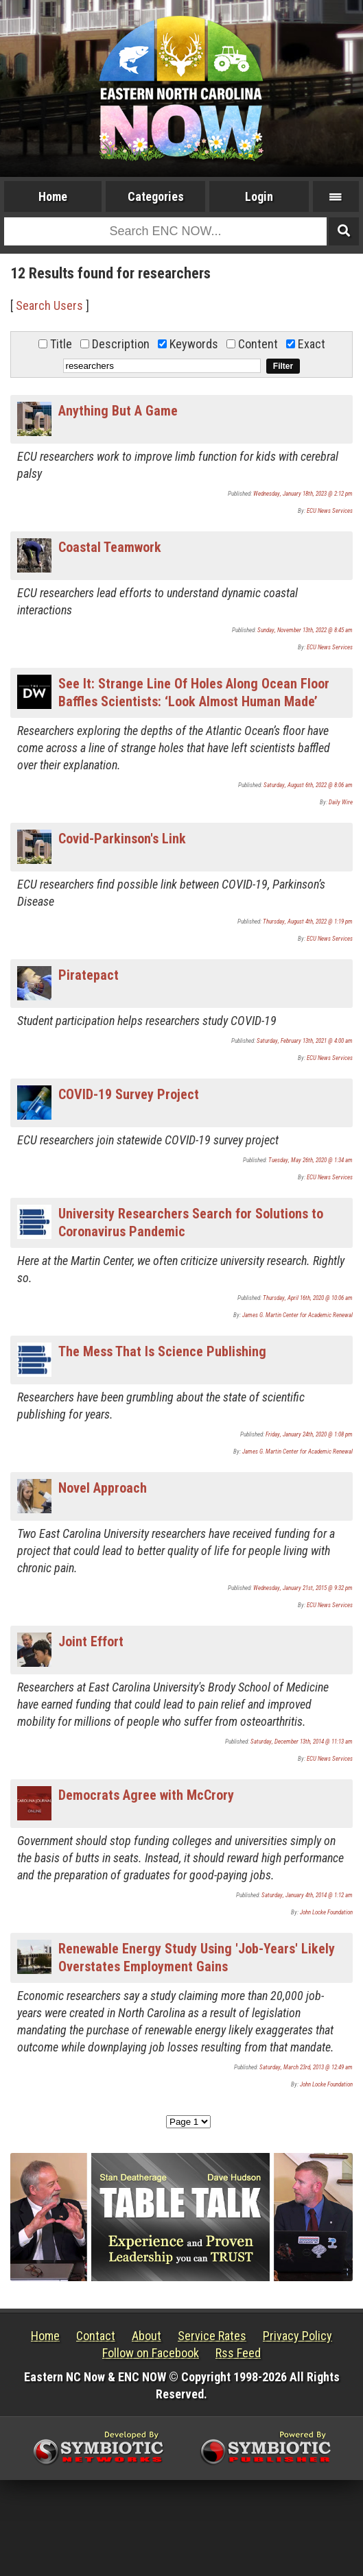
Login (259, 196)
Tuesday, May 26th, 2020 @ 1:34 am (310, 1160)
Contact (95, 2335)
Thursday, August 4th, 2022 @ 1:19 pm (308, 921)
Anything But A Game (118, 410)
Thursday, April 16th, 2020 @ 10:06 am (308, 1298)
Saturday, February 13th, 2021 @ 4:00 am (305, 1040)
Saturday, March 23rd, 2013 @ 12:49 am (306, 2067)
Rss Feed (238, 2353)
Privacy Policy (297, 2335)
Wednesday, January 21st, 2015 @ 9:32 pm (303, 1588)
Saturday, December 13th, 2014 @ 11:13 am (301, 1741)
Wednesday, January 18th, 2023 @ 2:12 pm (303, 493)
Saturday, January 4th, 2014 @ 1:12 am (307, 1895)
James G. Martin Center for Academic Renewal (297, 1315)
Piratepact (88, 975)
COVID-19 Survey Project (128, 1094)
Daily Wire (341, 802)
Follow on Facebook (150, 2353)
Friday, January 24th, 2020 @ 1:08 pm (309, 1434)
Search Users (49, 305)
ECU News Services (330, 510)
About (146, 2335)
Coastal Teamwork (109, 547)
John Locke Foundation (326, 1912)
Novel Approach (102, 1488)
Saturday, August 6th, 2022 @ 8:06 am (308, 785)
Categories (156, 196)
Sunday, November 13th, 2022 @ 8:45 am (305, 630)
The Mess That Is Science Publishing (162, 1351)
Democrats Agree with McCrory (146, 1795)
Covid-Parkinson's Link (122, 838)
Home (52, 196)
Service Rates (212, 2335)
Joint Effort (91, 1641)
